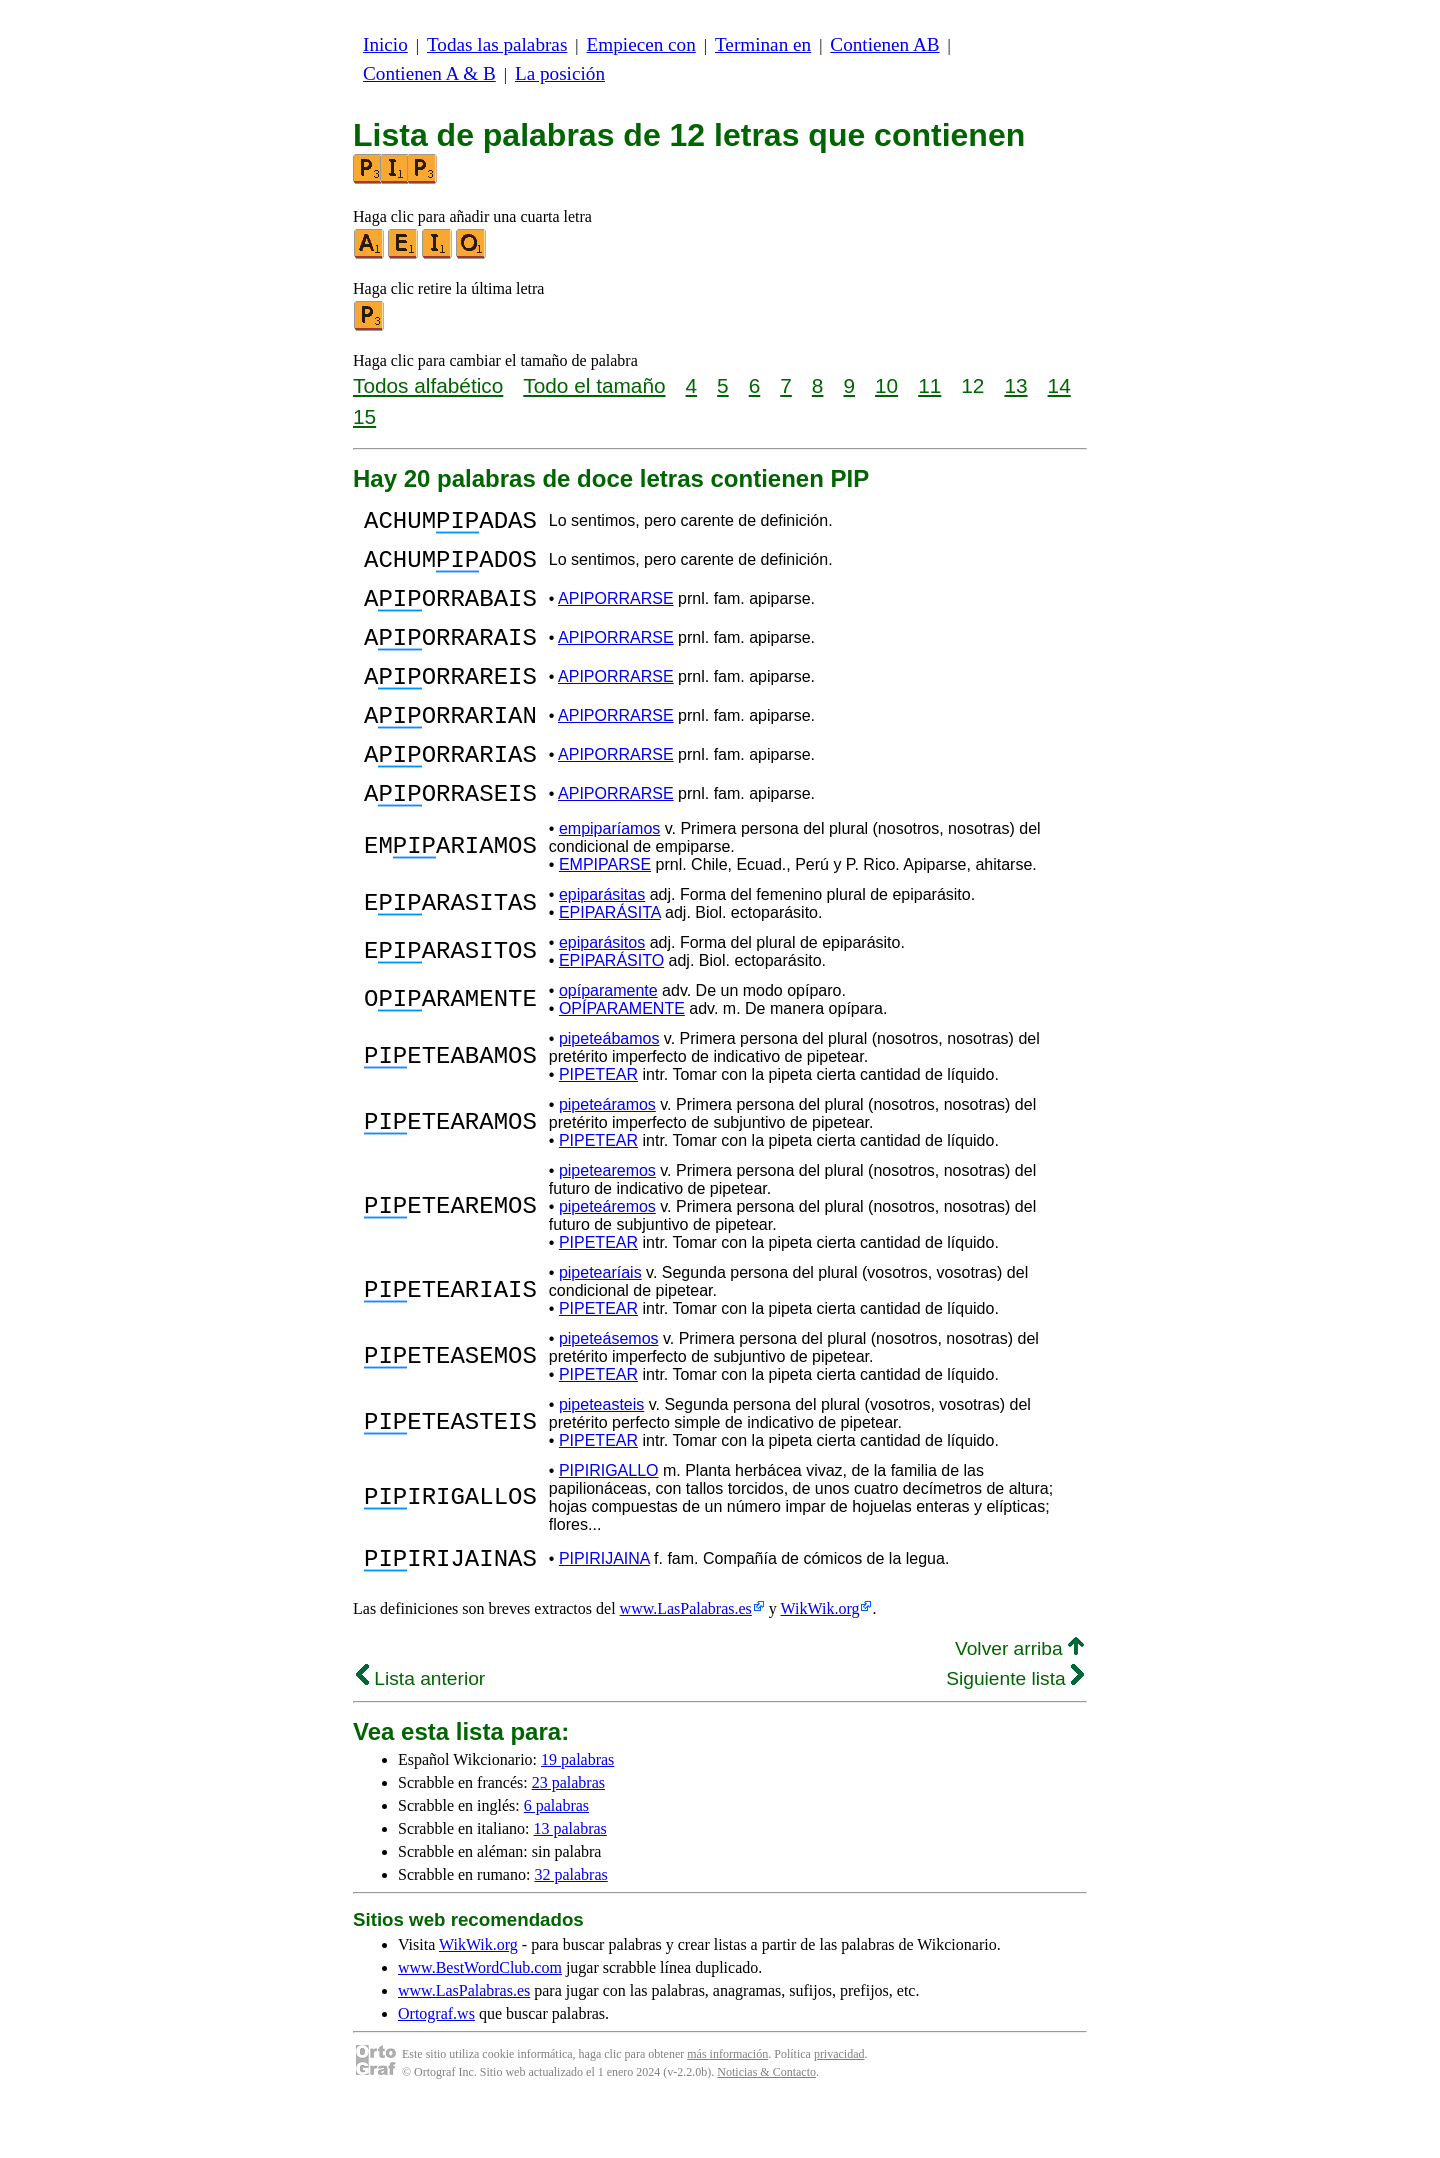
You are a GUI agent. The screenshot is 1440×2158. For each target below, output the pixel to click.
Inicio (385, 44)
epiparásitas (602, 942)
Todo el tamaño (594, 385)
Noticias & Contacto (766, 2126)
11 (929, 385)
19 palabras (577, 1813)
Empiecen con (641, 44)
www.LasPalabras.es (686, 1662)
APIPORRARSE (616, 613)
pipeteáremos (607, 1254)
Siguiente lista (1015, 1732)
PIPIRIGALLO (609, 1518)
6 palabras (556, 1859)
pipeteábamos (609, 1086)
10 (886, 385)
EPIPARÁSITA (610, 960)
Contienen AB (884, 44)
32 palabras (570, 1928)
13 (1015, 385)
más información (727, 2108)
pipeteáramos (607, 1152)
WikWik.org (820, 1662)
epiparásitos (602, 990)
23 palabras (568, 1836)
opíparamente (608, 1038)
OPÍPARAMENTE (622, 1056)
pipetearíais (600, 1320)
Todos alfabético (428, 385)
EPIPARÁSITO (611, 1008)
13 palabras (570, 1882)
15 (364, 416)
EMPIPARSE (605, 912)
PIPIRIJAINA (604, 1609)
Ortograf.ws (436, 2067)
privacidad (839, 2108)
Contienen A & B (429, 73)
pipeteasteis (601, 1452)
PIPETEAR (598, 1122)
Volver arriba (1019, 1702)
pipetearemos (607, 1218)
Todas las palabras (497, 44)
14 (1059, 385)
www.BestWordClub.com (480, 2021)
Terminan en (763, 44)
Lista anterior (420, 1732)
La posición (560, 73)
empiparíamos (609, 876)
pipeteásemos (609, 1386)
